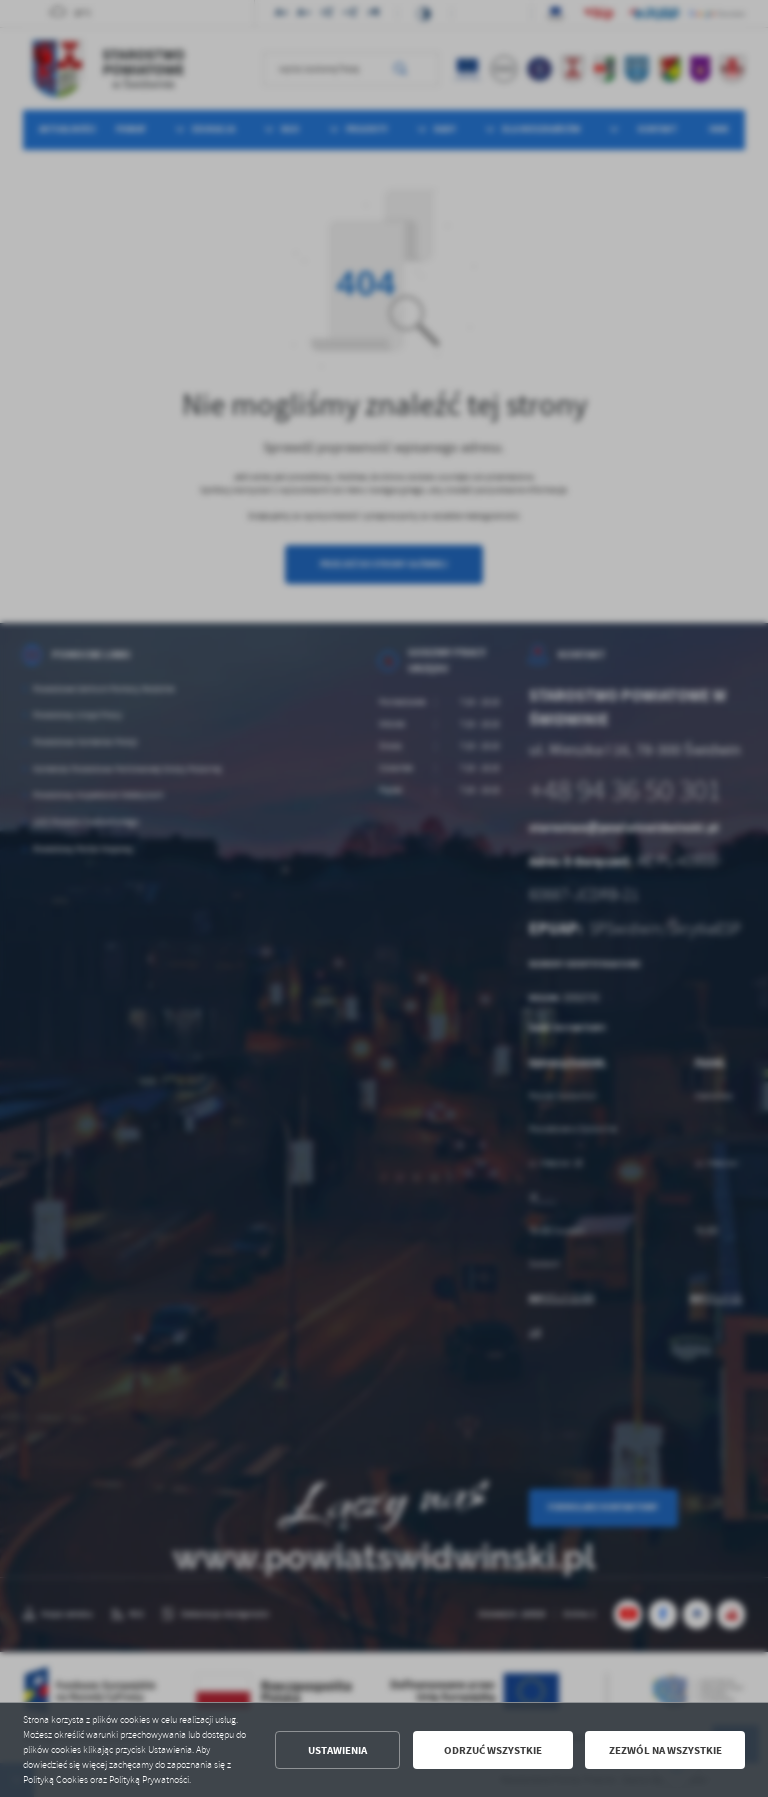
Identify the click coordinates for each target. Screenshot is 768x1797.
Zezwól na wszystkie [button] (665, 1750)
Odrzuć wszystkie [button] (493, 1750)
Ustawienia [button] (337, 1750)
